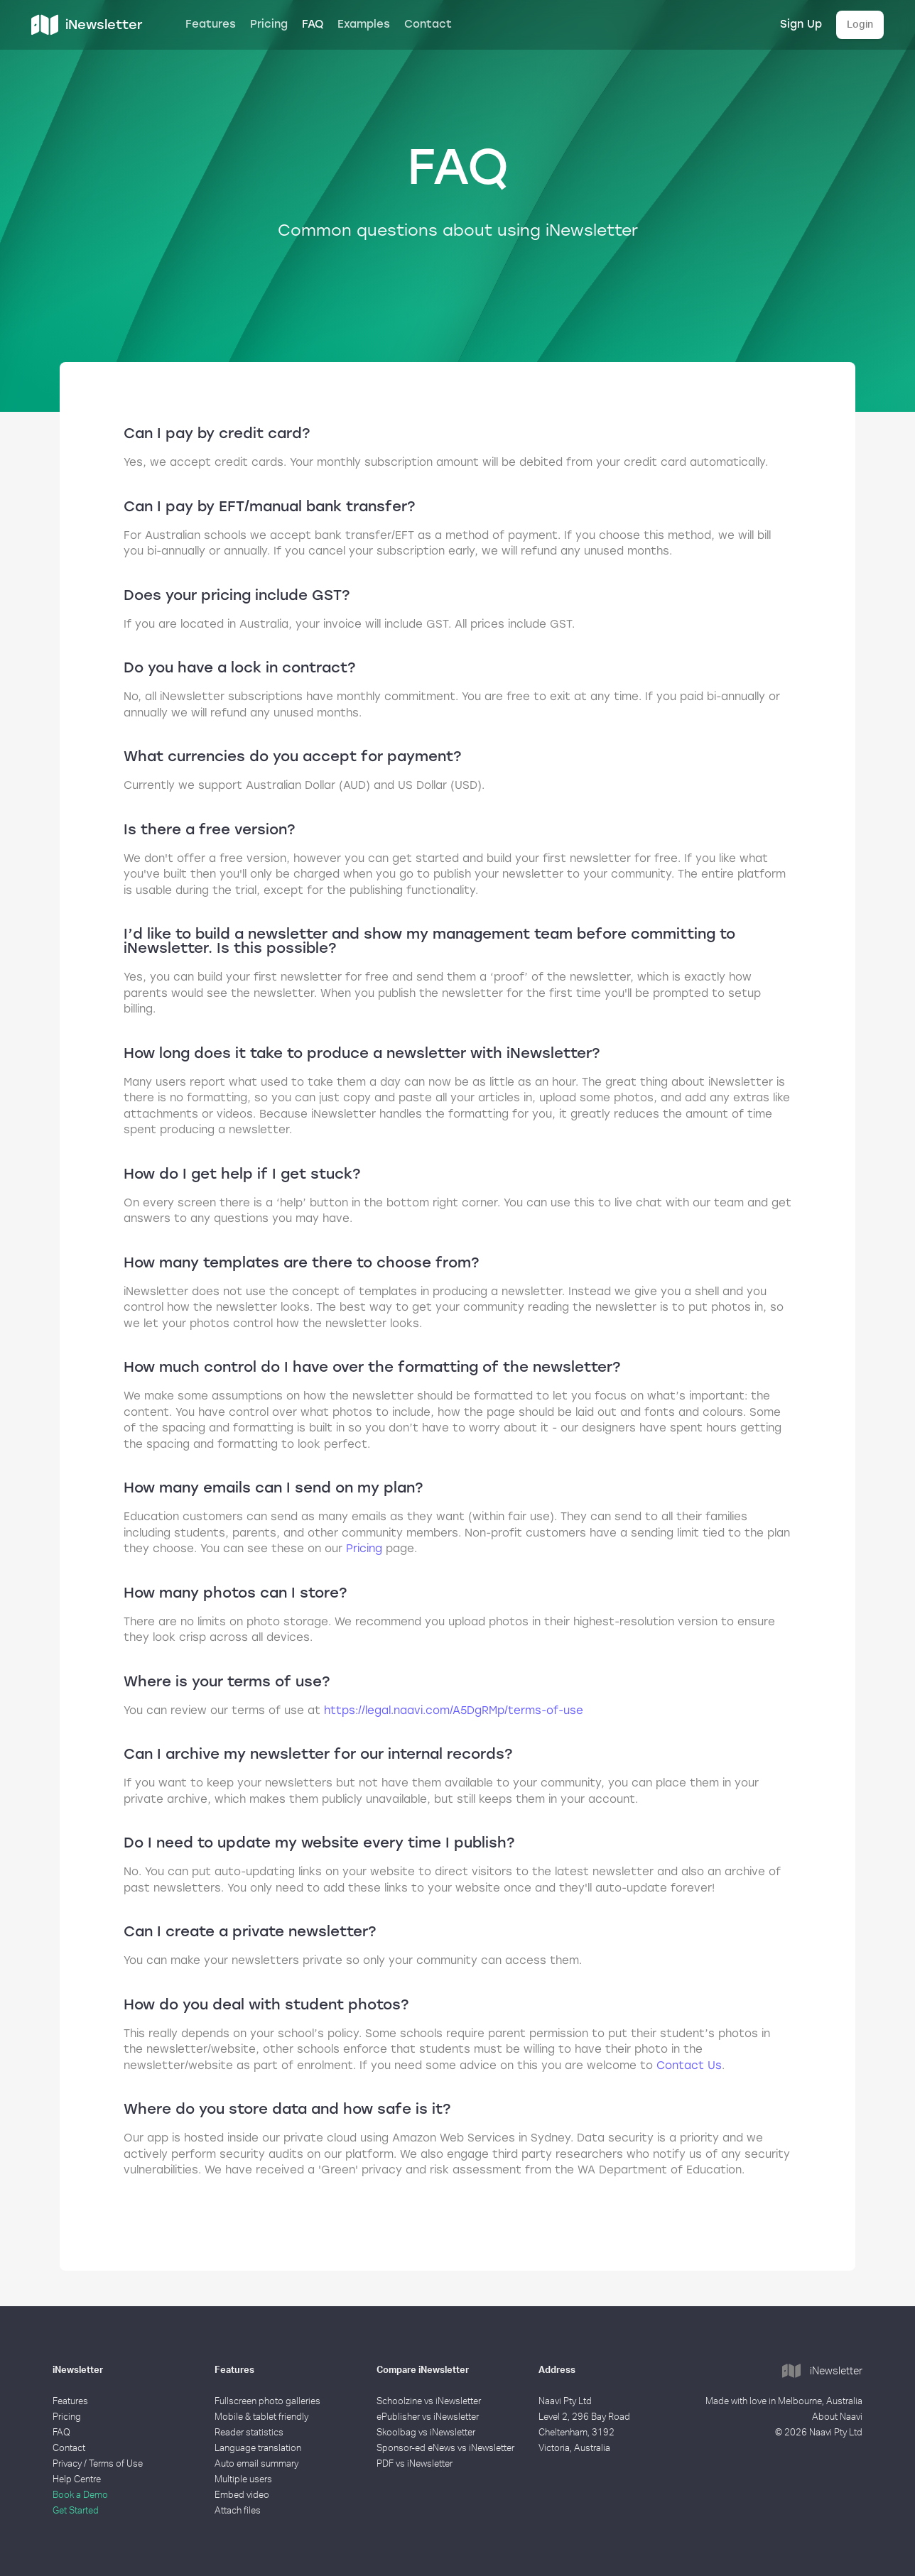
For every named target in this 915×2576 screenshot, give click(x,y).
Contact (428, 24)
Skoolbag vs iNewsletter (426, 2433)
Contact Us (689, 2065)
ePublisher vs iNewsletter (428, 2417)
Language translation (258, 2448)
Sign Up (801, 24)
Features (210, 24)
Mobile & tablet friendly (261, 2417)
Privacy (67, 2464)
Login (860, 25)
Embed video (242, 2495)
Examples (363, 24)
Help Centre (77, 2479)
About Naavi (837, 2417)
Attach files (238, 2511)
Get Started (76, 2511)
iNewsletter (822, 2371)
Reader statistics (249, 2433)
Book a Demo (80, 2495)
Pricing (269, 24)
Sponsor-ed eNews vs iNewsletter (445, 2448)
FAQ (312, 24)
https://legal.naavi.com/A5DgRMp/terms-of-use (453, 1710)
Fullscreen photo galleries (267, 2401)
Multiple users (243, 2479)
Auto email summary (256, 2464)
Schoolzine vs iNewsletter (429, 2401)
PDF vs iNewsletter (415, 2464)
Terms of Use (116, 2464)
